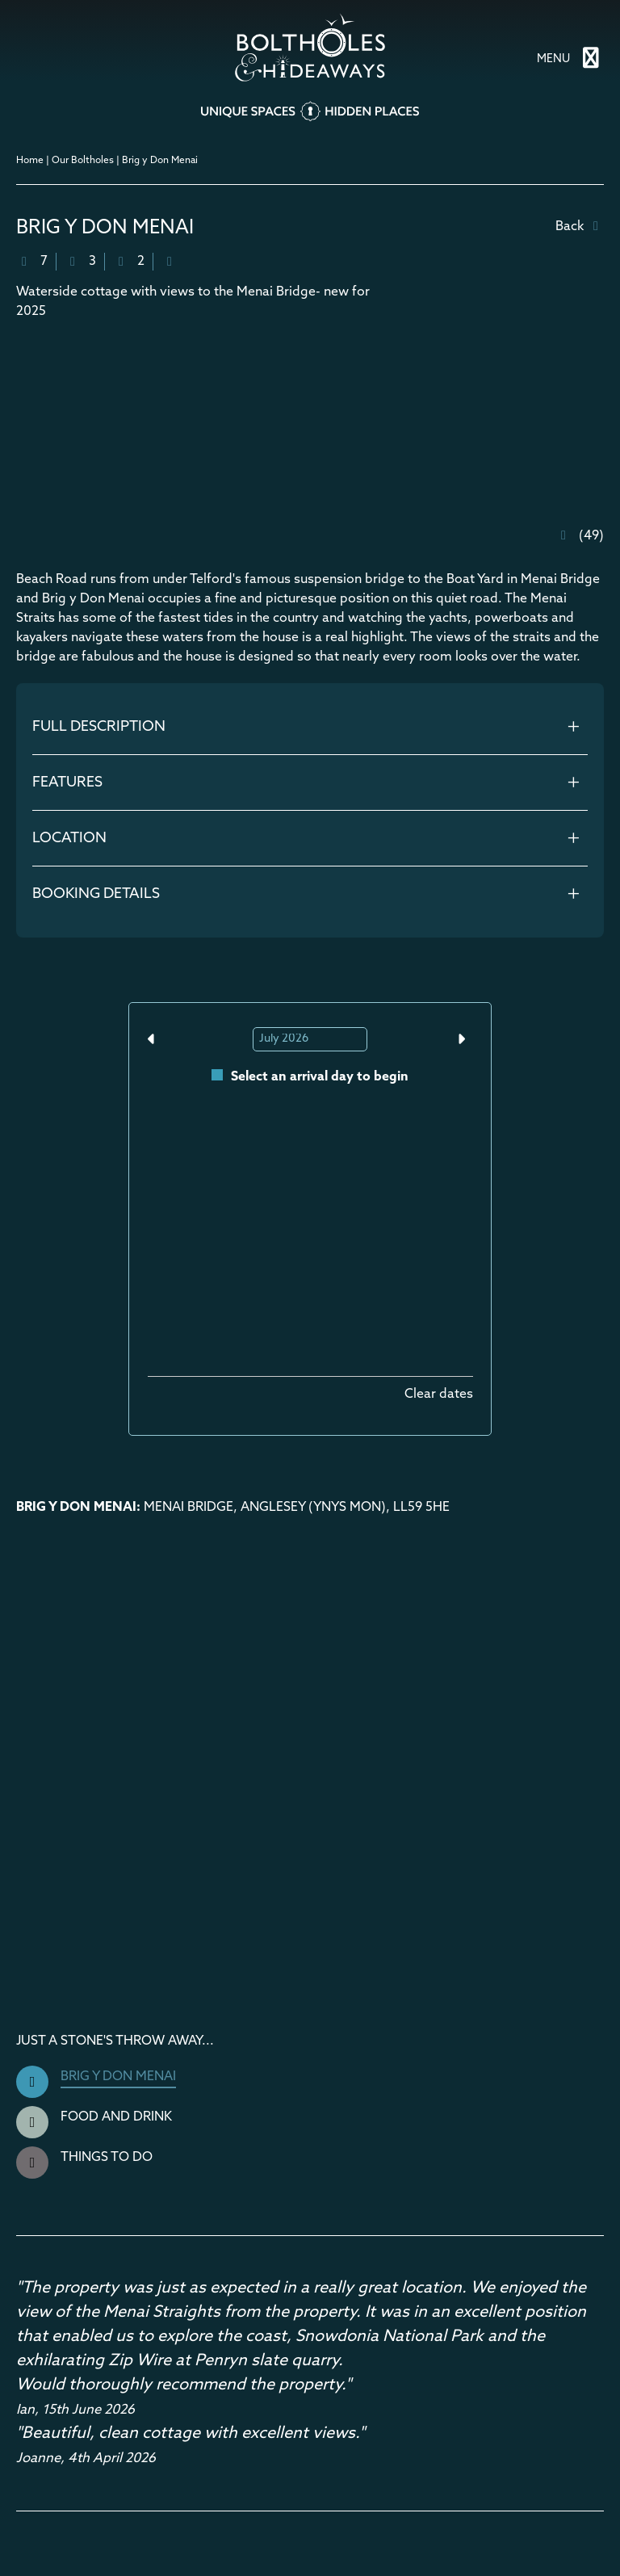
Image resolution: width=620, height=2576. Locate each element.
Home (30, 161)
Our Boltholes (83, 161)
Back (579, 226)
